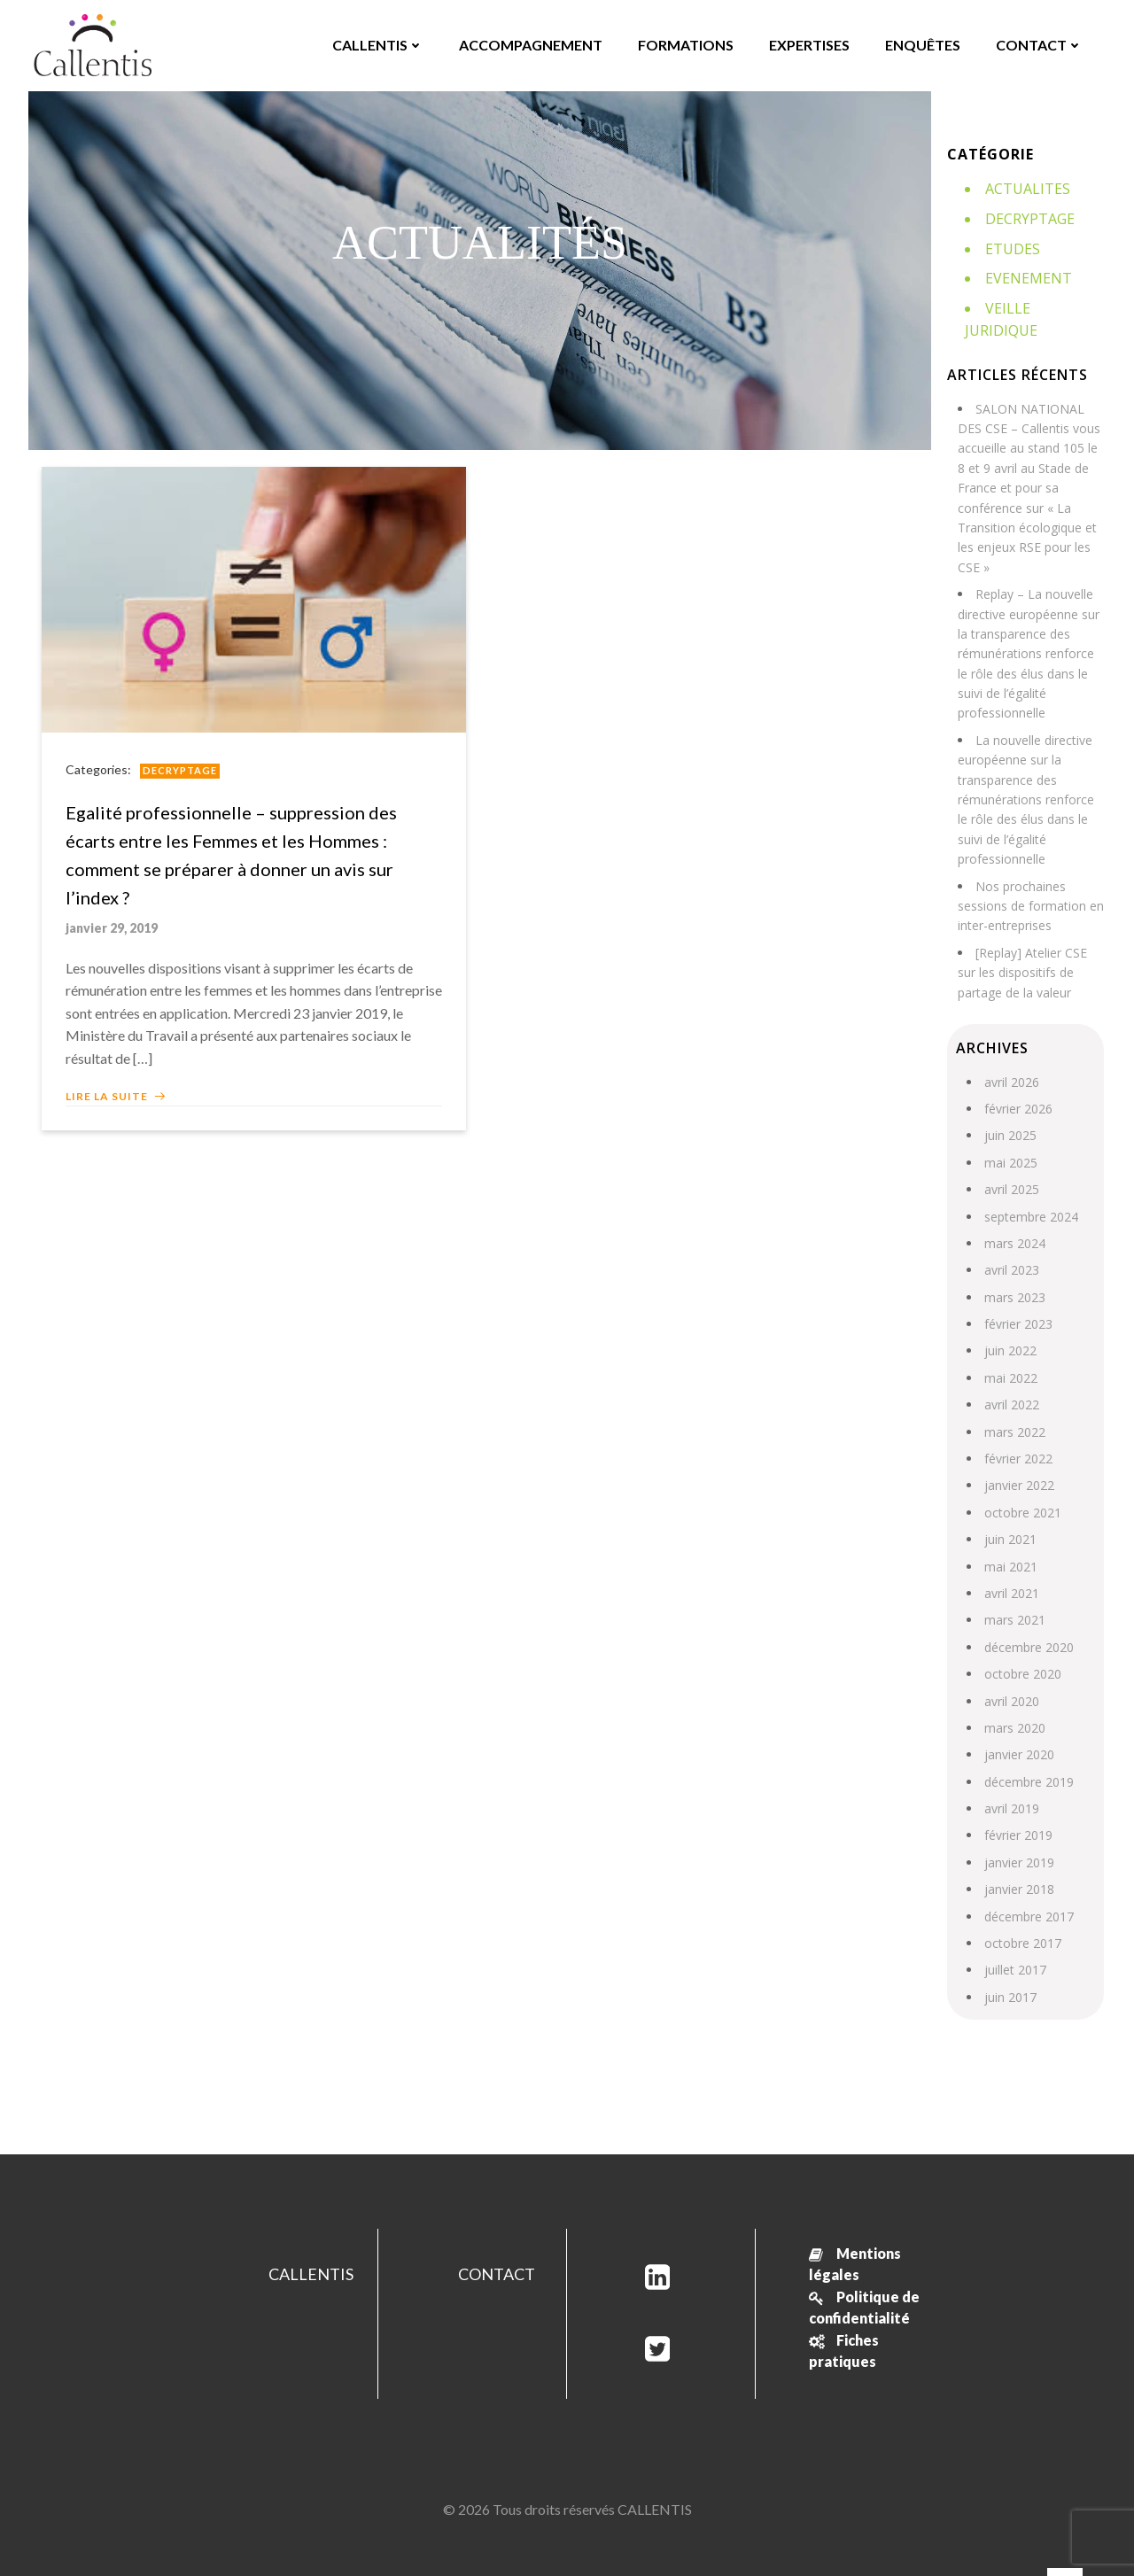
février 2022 (1017, 1434)
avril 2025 (1010, 1165)
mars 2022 (1013, 1407)
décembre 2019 (1027, 1757)
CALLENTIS (377, 43)
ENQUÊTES (921, 43)
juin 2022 (1009, 1326)
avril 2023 (1010, 1246)
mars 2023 (1013, 1272)
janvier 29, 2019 (114, 926)
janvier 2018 (1017, 1865)
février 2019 (1017, 1811)
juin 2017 (1009, 1972)
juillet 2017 (1014, 1945)
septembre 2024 (1029, 1191)
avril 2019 (1010, 1784)
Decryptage (182, 768)
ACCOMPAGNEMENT (530, 43)
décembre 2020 (1027, 1622)
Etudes (1010, 247)
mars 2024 (1013, 1218)
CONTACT (1038, 43)
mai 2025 (1009, 1137)
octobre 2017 (1021, 1919)
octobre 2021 (1021, 1487)
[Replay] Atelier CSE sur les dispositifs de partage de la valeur (1020, 947)
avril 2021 (1010, 1569)
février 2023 (1017, 1300)
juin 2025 (1009, 1111)
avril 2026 (1010, 1057)
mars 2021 (1013, 1595)
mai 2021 (1009, 1541)
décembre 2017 (1027, 1891)
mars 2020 (1013, 1703)
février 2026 (1017, 1083)
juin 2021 (1009, 1515)
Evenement (1026, 276)
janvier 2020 (1017, 1730)
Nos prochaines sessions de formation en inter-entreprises (1029, 881)
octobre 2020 (1021, 1649)
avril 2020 (1010, 1676)
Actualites (1025, 188)
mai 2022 (1009, 1353)
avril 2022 (1010, 1380)
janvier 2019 (1017, 1837)
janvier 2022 (1017, 1461)
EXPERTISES (808, 43)
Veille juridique (1044, 306)
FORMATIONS (685, 43)
